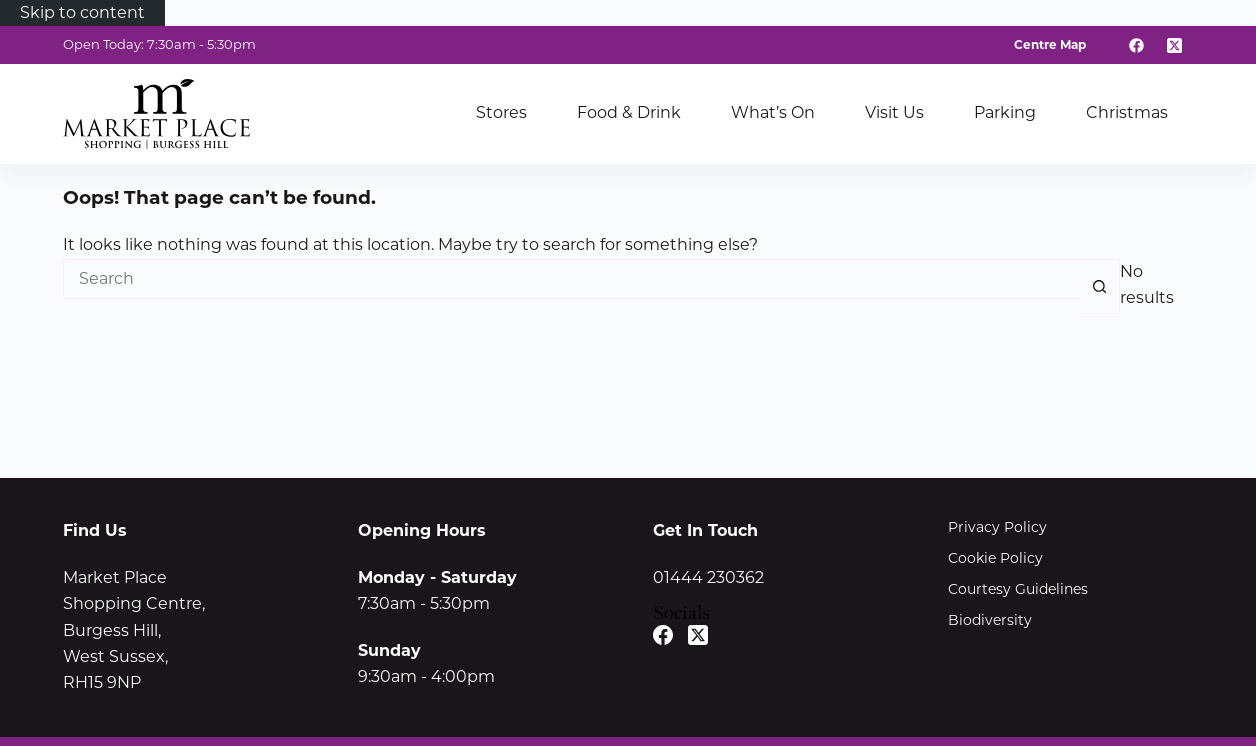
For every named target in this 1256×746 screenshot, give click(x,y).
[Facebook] (1137, 45)
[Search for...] (572, 279)
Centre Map (1050, 44)
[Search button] (1100, 286)
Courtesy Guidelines (1018, 589)
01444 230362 (708, 577)
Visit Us (894, 112)
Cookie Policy (995, 558)
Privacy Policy (997, 527)
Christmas (1127, 112)
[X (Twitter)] (1175, 45)
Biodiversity (990, 620)
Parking (1005, 112)
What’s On (773, 112)
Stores (501, 112)
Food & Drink (629, 112)
